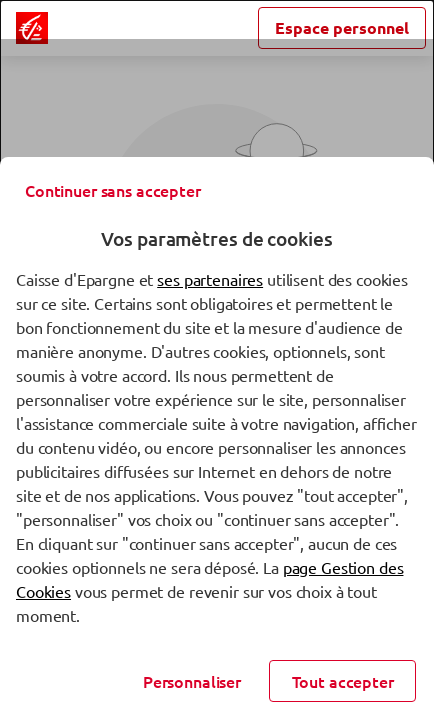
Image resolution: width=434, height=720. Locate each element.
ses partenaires (210, 279)
